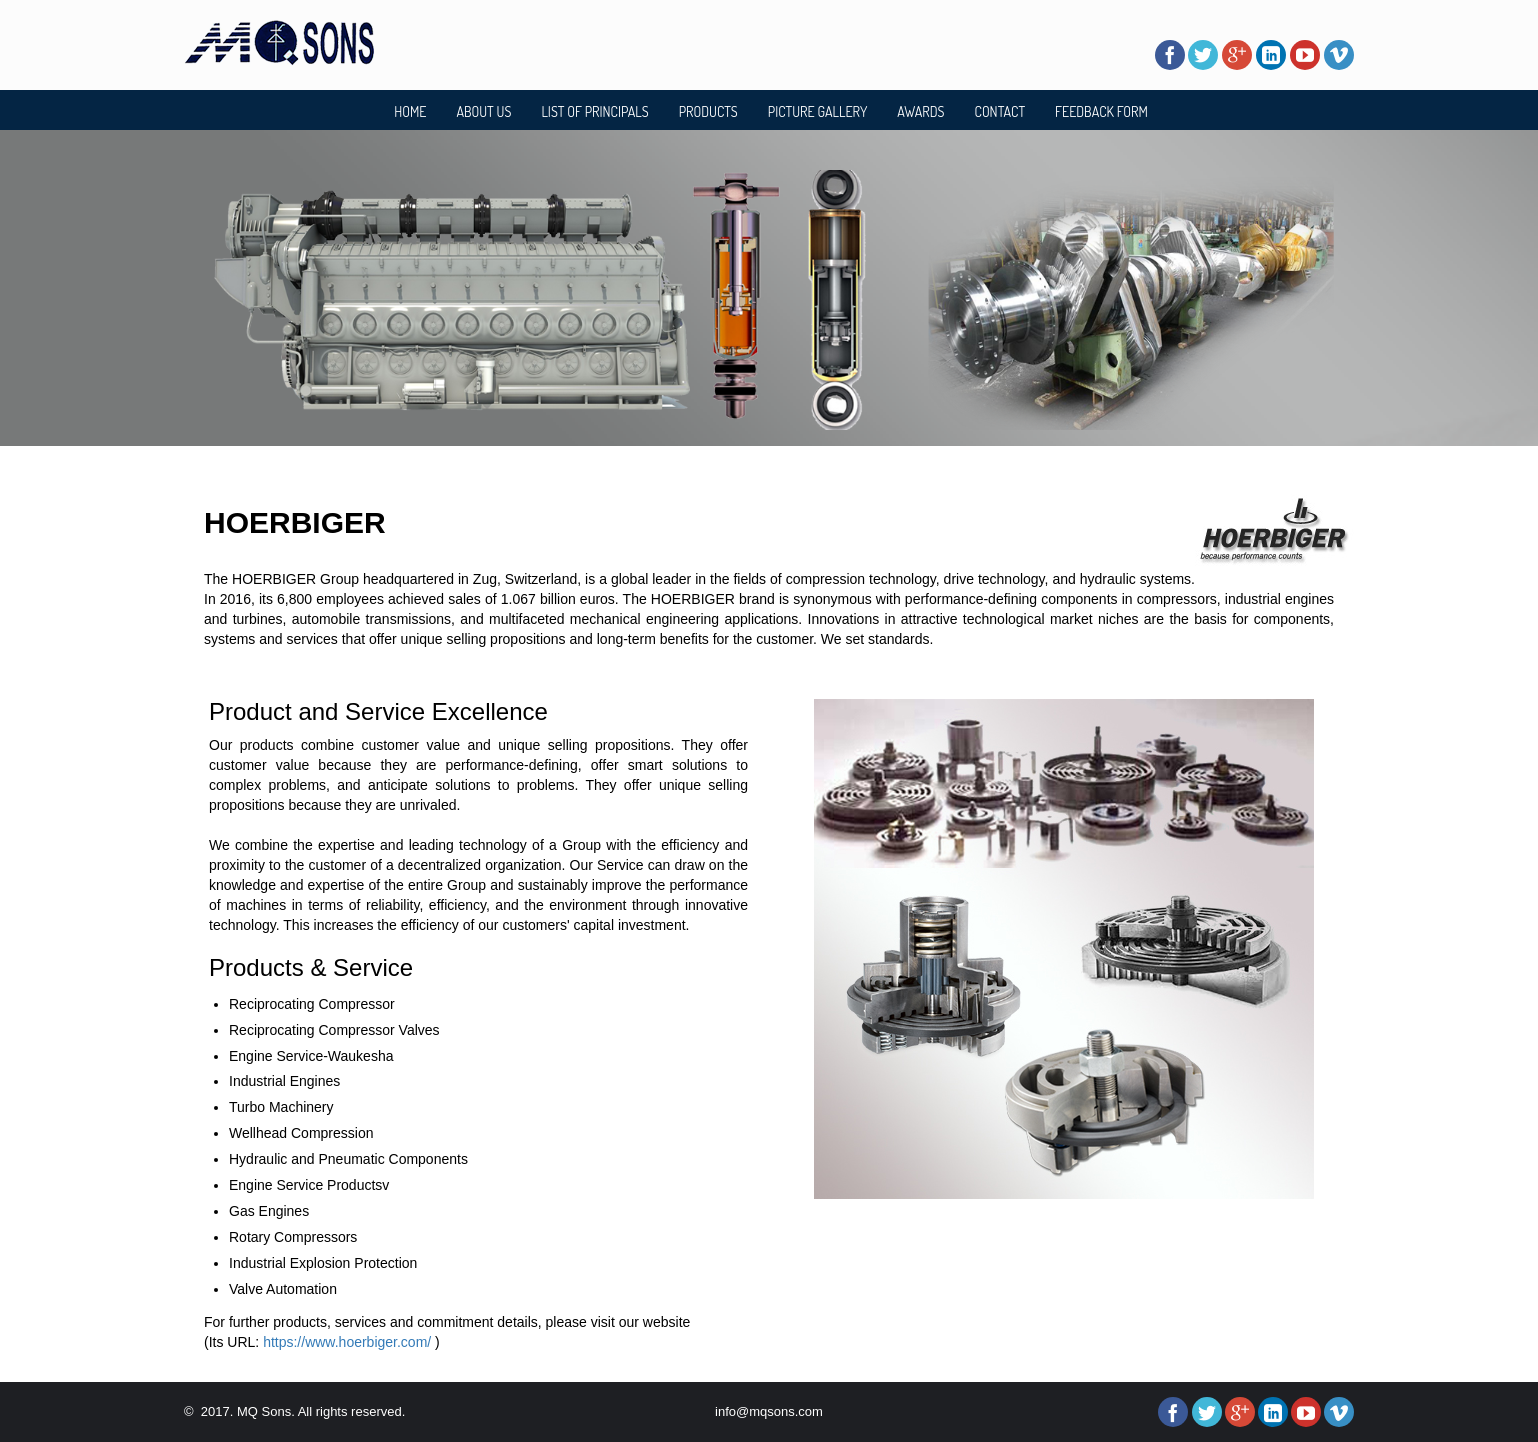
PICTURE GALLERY (818, 111)
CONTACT (1000, 111)
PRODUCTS (708, 111)
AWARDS (920, 111)
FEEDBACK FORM (1101, 111)
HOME (410, 111)
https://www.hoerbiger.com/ (347, 1342)
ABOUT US (483, 111)
